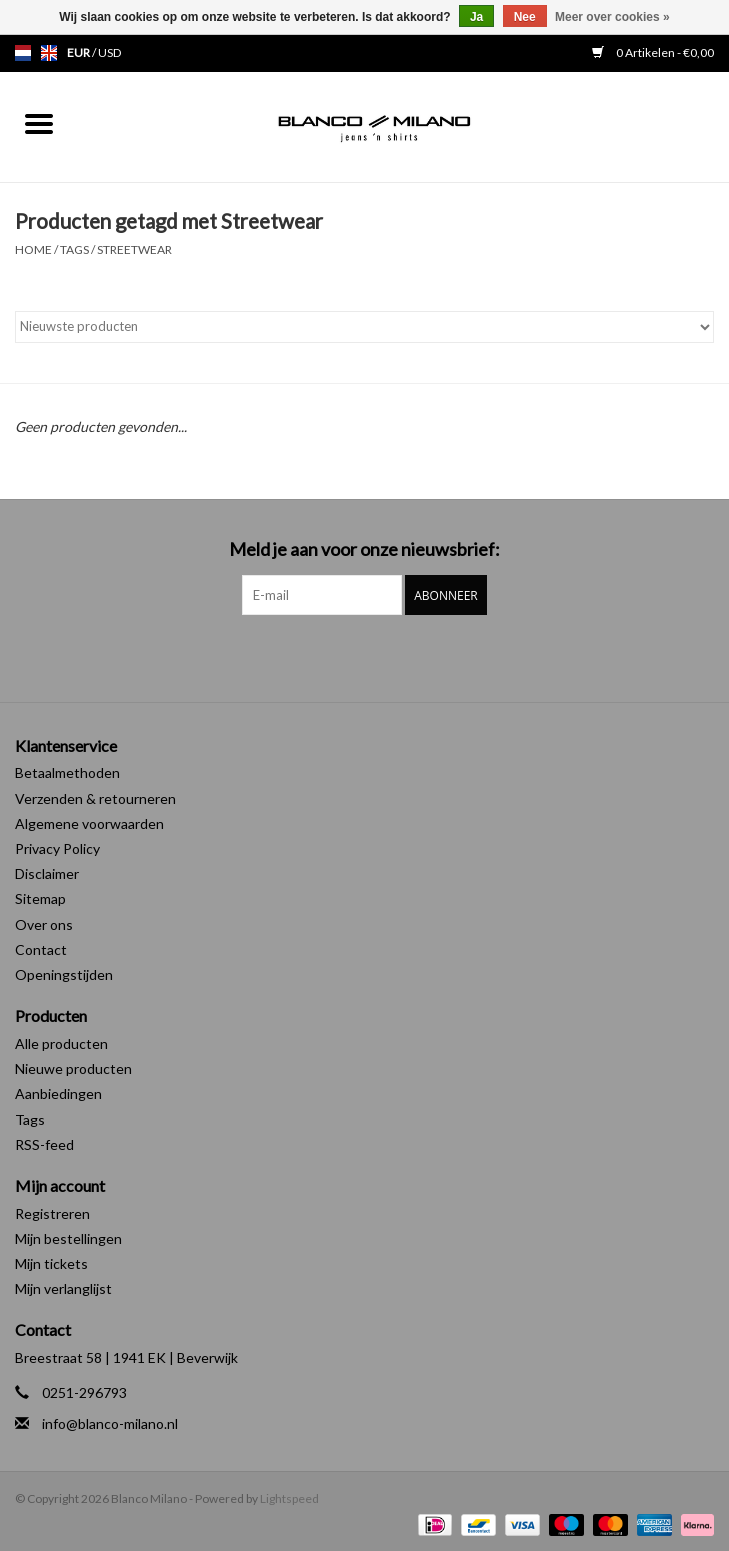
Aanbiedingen (58, 1093)
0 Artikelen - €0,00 (653, 52)
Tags (74, 249)
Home (33, 249)
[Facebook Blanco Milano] (347, 656)
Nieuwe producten (73, 1068)
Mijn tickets (51, 1263)
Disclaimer (47, 873)
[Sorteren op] (364, 327)
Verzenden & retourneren (95, 798)
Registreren (52, 1213)
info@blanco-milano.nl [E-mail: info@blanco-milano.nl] (110, 1423)
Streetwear (134, 249)
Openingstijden (64, 974)
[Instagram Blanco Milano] (382, 656)
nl (23, 53)
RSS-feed (44, 1144)
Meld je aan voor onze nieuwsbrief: (364, 549)
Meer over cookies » (612, 17)
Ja (476, 17)
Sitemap (40, 898)
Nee (525, 17)
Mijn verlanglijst (63, 1288)
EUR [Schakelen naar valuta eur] (79, 52)
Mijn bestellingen (68, 1238)
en (49, 53)
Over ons (44, 924)
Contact (41, 949)
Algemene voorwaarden (89, 823)
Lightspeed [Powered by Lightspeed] (289, 1498)
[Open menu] (39, 123)
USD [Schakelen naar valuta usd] (109, 52)
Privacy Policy (57, 848)
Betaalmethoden (67, 772)
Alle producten (61, 1043)
